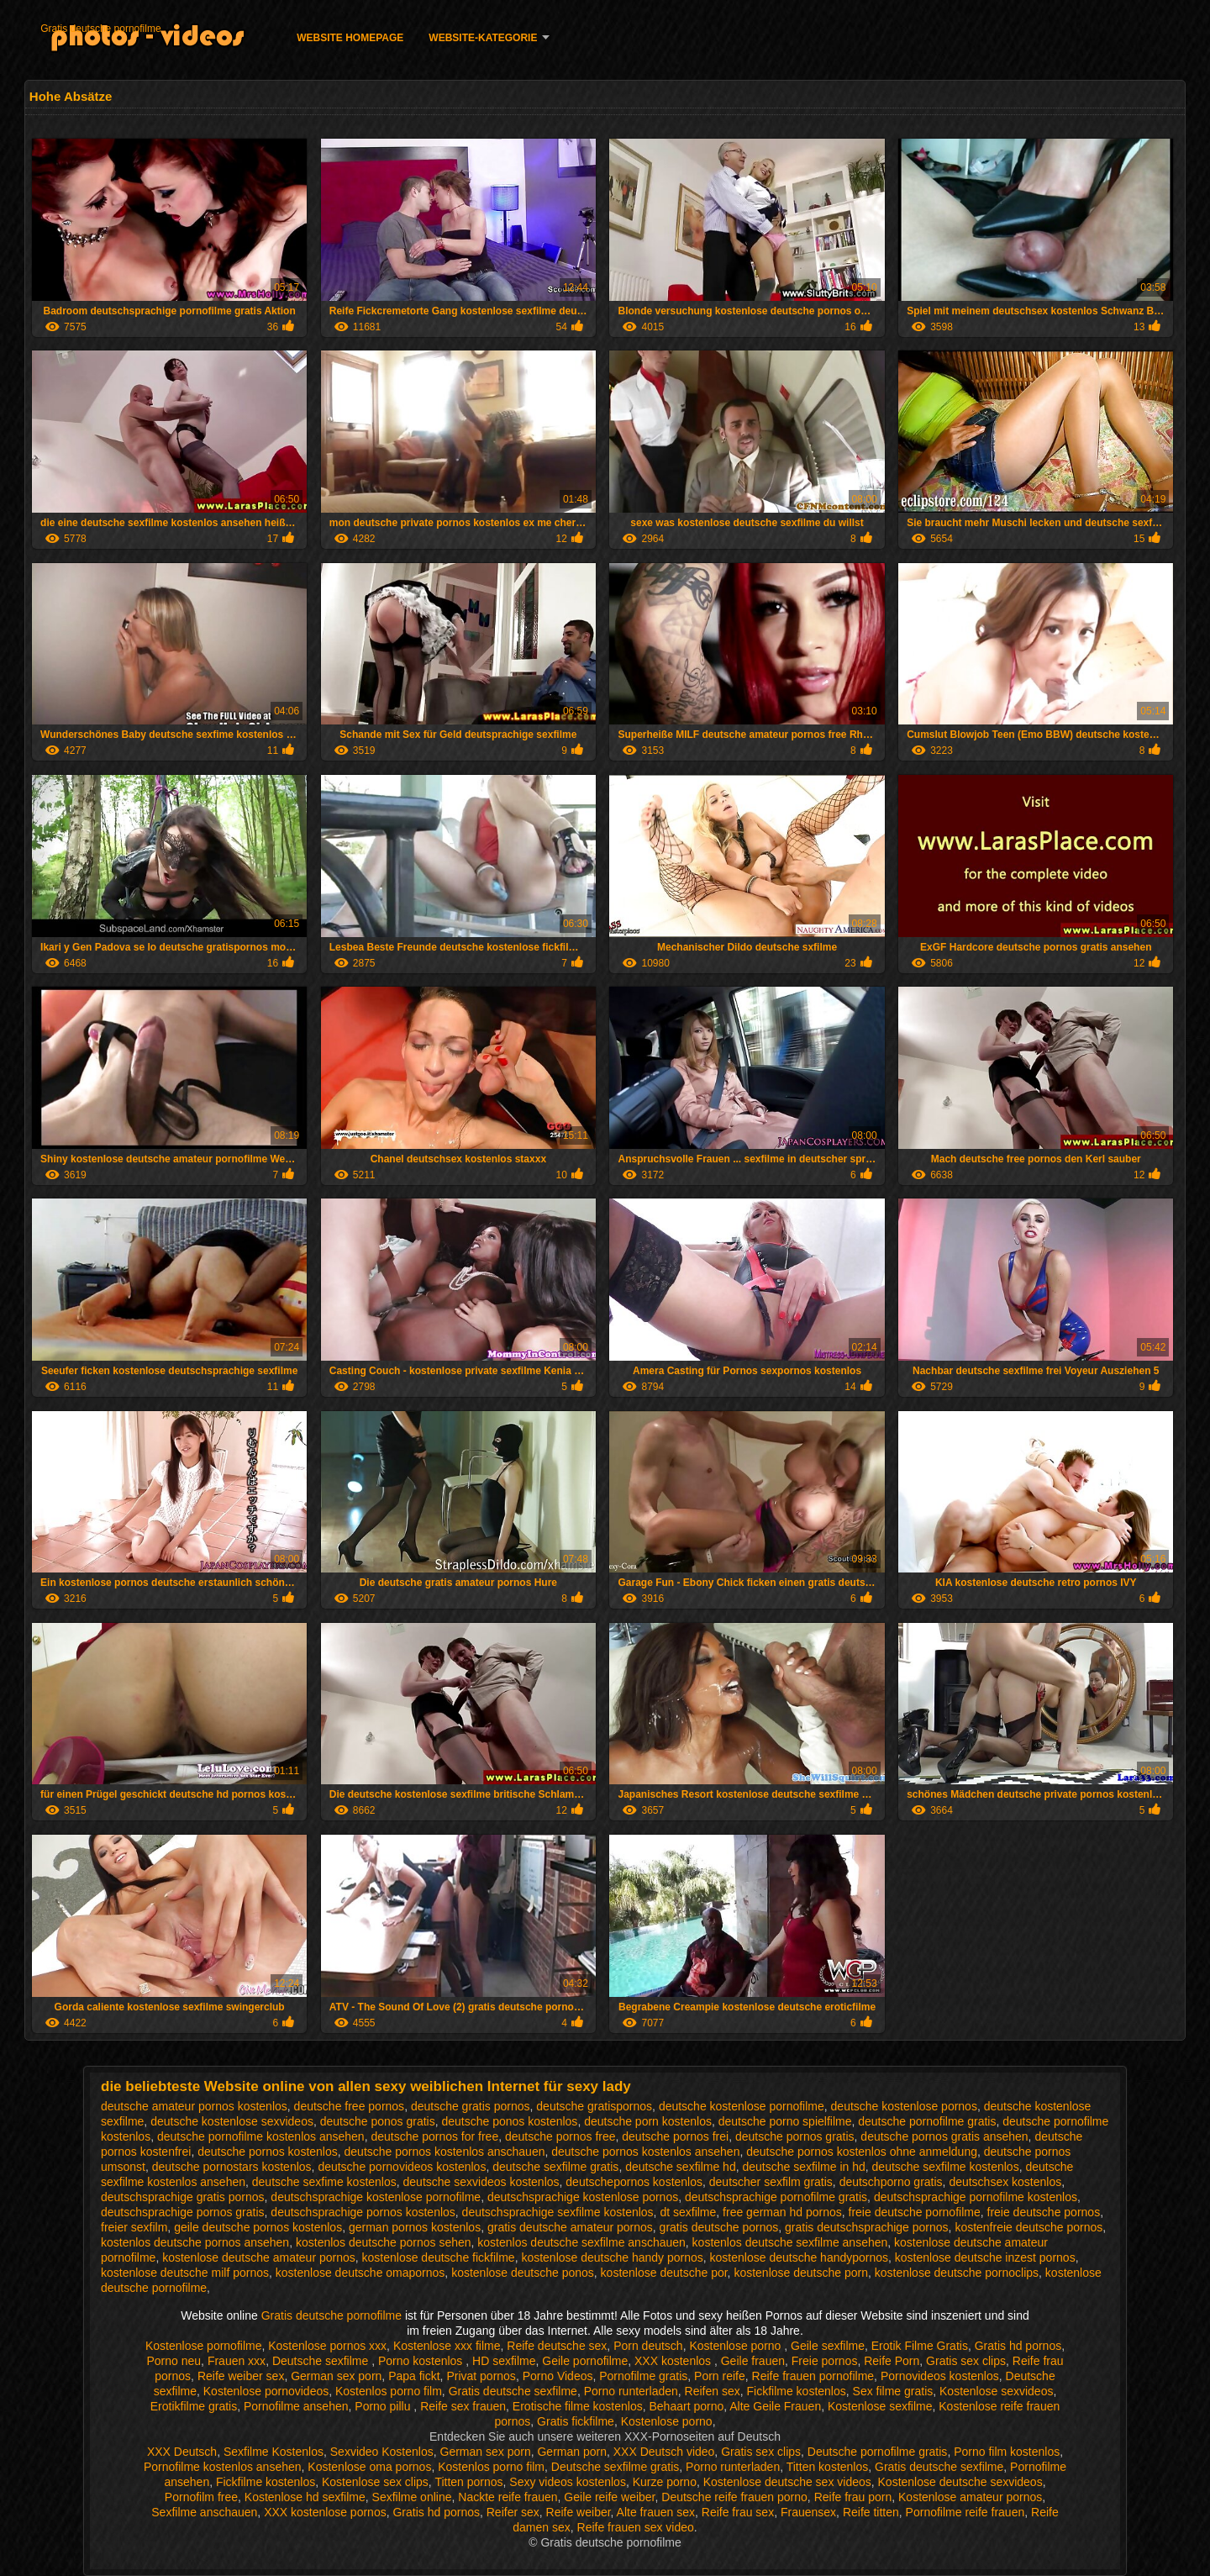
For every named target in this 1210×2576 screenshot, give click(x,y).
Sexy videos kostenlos (567, 2482)
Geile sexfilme (828, 2345)
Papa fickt (413, 2376)
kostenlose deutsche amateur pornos (258, 2257)
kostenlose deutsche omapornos (360, 2272)
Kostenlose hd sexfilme (305, 2497)
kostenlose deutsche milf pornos (185, 2272)
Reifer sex (513, 2512)
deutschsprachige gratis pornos (183, 2197)
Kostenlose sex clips (375, 2482)
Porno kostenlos (422, 2361)
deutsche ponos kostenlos (509, 2121)
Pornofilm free (201, 2497)
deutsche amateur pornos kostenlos (194, 2106)
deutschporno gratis (891, 2182)
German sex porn (336, 2376)
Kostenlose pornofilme (203, 2345)
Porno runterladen (631, 2391)
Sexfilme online (412, 2497)
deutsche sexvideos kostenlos (481, 2182)
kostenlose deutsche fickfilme (438, 2257)
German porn (571, 2451)
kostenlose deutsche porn (801, 2272)
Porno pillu (384, 2406)
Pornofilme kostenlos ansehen (223, 2466)
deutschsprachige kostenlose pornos (582, 2197)
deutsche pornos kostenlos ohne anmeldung (861, 2151)
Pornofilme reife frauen (965, 2512)
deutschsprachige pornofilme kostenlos (975, 2197)
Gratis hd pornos (1018, 2345)
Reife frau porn (853, 2497)
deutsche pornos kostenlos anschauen (445, 2151)
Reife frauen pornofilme (813, 2376)
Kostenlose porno (736, 2345)
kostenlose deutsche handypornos (799, 2257)
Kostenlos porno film (388, 2391)
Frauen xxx (237, 2361)
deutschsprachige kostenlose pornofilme (376, 2197)
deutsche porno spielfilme (785, 2121)
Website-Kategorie (483, 38)
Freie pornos (825, 2361)
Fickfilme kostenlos (796, 2391)
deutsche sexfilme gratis (555, 2166)
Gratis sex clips (966, 2361)
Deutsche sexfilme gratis (615, 2466)
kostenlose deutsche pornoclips (957, 2272)
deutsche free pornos (349, 2106)
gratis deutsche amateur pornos (570, 2227)
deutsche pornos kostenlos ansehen (645, 2151)
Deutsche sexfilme (321, 2361)
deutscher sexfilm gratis (771, 2182)
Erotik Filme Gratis (919, 2345)
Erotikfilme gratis (193, 2406)
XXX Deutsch (182, 2451)
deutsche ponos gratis (377, 2121)
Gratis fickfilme (575, 2421)
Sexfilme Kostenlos (274, 2451)
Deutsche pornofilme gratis (878, 2451)
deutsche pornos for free (434, 2136)
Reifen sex (712, 2391)
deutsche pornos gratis (795, 2136)
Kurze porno (665, 2482)
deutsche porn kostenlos (648, 2121)
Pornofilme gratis (643, 2376)
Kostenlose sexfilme (880, 2406)
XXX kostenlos (674, 2361)
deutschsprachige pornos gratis (183, 2212)
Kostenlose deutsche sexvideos (960, 2482)
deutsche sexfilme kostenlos (945, 2166)
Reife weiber (578, 2512)
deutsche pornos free (560, 2136)
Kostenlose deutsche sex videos (787, 2482)
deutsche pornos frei (675, 2136)
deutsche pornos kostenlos (267, 2151)
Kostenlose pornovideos (266, 2391)
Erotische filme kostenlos (578, 2406)
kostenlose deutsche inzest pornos (985, 2257)
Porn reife (719, 2376)
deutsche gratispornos (594, 2106)
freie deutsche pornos (1044, 2212)
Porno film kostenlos (1007, 2451)
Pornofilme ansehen (296, 2406)
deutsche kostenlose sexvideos (231, 2121)
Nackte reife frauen (507, 2497)
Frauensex (808, 2512)
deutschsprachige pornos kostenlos (363, 2212)
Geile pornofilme (585, 2361)
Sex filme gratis (893, 2391)
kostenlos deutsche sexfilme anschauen (581, 2242)
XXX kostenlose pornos (325, 2512)
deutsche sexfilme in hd (803, 2166)
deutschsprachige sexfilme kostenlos (558, 2212)
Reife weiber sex (241, 2376)
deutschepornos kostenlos (634, 2182)
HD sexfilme (503, 2361)
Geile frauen (753, 2361)
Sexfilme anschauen (204, 2512)
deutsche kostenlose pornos (904, 2106)
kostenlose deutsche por (664, 2272)
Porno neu (173, 2361)
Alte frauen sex (656, 2512)
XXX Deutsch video (664, 2451)
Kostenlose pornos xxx (327, 2345)
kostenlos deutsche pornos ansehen (195, 2242)
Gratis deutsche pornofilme (100, 28)
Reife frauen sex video (635, 2527)
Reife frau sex (738, 2512)
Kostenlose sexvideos (996, 2391)
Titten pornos (468, 2482)
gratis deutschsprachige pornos (867, 2227)
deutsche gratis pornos (470, 2106)
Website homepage (350, 38)
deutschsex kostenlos (1005, 2182)
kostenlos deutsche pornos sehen (383, 2242)
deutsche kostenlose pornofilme (741, 2106)
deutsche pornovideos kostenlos (402, 2166)
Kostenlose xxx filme (447, 2345)
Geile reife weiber (609, 2497)
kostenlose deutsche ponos (522, 2272)
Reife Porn (891, 2361)
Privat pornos (480, 2376)
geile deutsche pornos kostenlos (258, 2227)
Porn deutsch (648, 2345)
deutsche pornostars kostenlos (232, 2166)
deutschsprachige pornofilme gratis (776, 2197)
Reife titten (871, 2512)
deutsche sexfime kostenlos (324, 2182)
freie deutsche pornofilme (915, 2212)
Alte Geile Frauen (775, 2406)
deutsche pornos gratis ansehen (944, 2136)
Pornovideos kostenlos (940, 2376)
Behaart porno (686, 2406)
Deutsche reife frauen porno (734, 2497)
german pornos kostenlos (415, 2227)
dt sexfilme (688, 2212)
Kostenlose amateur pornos (970, 2497)
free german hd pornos (782, 2212)
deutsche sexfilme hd (680, 2166)
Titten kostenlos (827, 2466)
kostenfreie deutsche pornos (1028, 2227)
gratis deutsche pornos (719, 2227)
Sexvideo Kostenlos (382, 2451)
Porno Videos (558, 2376)
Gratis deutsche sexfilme (513, 2391)
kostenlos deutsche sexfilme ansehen (790, 2242)
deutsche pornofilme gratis (927, 2121)
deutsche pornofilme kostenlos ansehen (261, 2136)
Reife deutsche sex (557, 2345)
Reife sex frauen (463, 2406)
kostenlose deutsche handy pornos (611, 2257)
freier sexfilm (134, 2227)
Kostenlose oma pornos (369, 2466)
